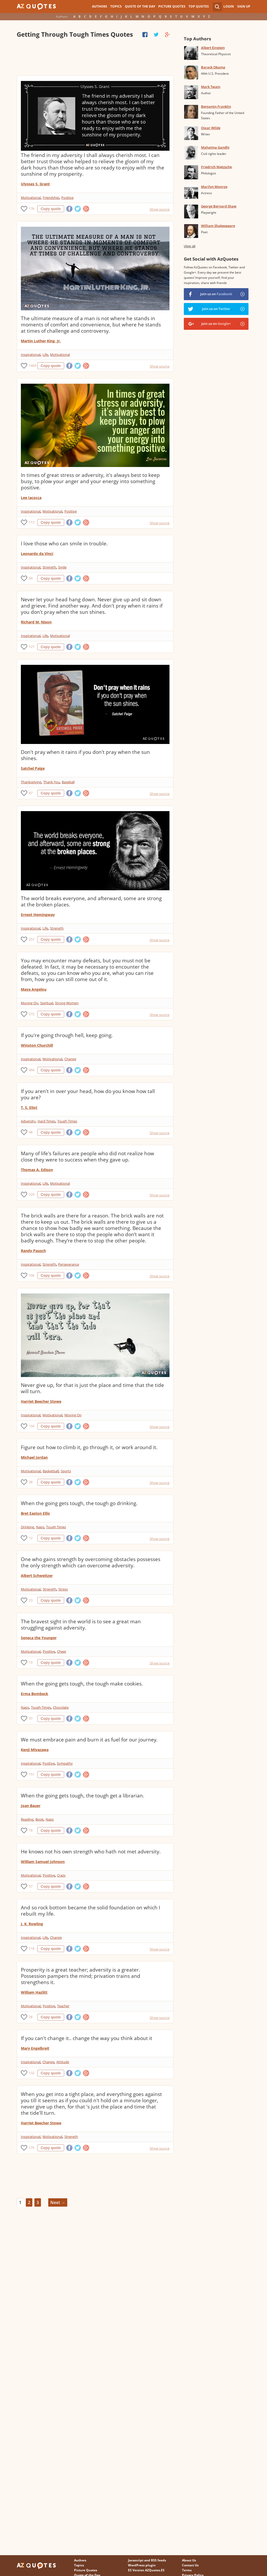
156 (31, 1426)
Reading (27, 1819)
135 (31, 2147)
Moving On (29, 1003)
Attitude (62, 2062)
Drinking (27, 1527)
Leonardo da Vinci (37, 553)
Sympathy (65, 1763)
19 (31, 1662)
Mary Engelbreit (35, 2048)
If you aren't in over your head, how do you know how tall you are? (88, 1094)
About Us (189, 2560)
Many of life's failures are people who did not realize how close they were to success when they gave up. (87, 1156)
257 (31, 939)
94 (31, 578)
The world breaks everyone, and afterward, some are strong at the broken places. (91, 901)
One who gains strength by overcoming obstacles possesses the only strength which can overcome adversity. (90, 1562)
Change (70, 1059)
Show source (159, 209)
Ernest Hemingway (38, 914)
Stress (63, 1589)
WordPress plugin (142, 2565)
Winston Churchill (37, 1045)
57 (31, 1886)
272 (31, 1014)
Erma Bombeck (34, 1693)
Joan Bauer (30, 1805)
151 (31, 1774)
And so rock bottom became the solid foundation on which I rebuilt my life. (90, 1910)
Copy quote (51, 209)
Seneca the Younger (39, 1637)
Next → (57, 2202)
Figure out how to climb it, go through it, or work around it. (89, 1447)
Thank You (51, 782)
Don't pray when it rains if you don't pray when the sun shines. (85, 755)
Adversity (28, 1121)
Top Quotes (199, 6)
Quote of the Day (140, 6)
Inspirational (30, 354)
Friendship (51, 197)
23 (31, 1600)
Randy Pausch (33, 1250)
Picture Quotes (171, 6)
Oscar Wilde (210, 127)
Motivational (31, 197)
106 (31, 1275)
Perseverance (68, 1264)
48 (31, 1132)
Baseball (68, 782)
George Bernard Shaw (218, 206)
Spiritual (46, 1003)
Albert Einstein (213, 47)
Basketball (51, 1471)
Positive (67, 197)
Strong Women (66, 1003)
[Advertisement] (95, 57)
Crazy (61, 1875)
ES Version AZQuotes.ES (146, 2570)
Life (45, 354)
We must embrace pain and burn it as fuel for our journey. (89, 1740)
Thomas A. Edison (37, 1169)
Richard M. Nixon (36, 622)
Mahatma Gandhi (215, 147)
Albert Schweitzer (37, 1575)
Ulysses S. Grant (35, 183)
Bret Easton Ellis (35, 1513)
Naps (40, 1527)
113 (31, 522)
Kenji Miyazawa (34, 1749)
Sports (66, 1471)
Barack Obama (213, 67)
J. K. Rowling (32, 1923)
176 (31, 208)
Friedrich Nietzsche (216, 167)
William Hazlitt (34, 1992)
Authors (99, 6)
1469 (32, 365)
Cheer (61, 1651)
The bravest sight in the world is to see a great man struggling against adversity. (81, 1624)
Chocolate (61, 1707)
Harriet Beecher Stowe (41, 1401)
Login (228, 6)
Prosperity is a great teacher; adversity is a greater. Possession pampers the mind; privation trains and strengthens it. (80, 1976)
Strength (49, 567)
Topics (116, 6)
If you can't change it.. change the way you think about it (86, 2038)
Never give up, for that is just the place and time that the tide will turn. (92, 1388)
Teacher (63, 2006)
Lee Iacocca (31, 497)
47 (31, 793)
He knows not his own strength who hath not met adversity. (91, 1851)
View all (190, 246)
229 (31, 1194)
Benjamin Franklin (216, 106)
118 (31, 1948)
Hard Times (46, 1121)
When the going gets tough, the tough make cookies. (82, 1684)
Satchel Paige (33, 768)
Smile (62, 567)
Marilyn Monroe (214, 186)
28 (31, 1482)
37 (31, 1718)
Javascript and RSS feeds (147, 2560)
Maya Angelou (33, 989)
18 (31, 1830)
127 (31, 647)
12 (31, 1538)
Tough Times (67, 1121)
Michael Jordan (34, 1457)
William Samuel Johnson (43, 1861)
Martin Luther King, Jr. (41, 340)
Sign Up (243, 6)
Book (39, 1819)
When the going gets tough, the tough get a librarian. (82, 1795)
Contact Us (190, 2565)
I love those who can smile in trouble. (64, 543)
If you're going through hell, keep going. (67, 1035)
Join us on (216, 294)
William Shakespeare (218, 225)
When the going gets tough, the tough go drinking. (79, 1503)
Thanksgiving (31, 782)
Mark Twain (210, 86)
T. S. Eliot (29, 1107)
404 (31, 1070)
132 (31, 2073)
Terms (187, 2570)
